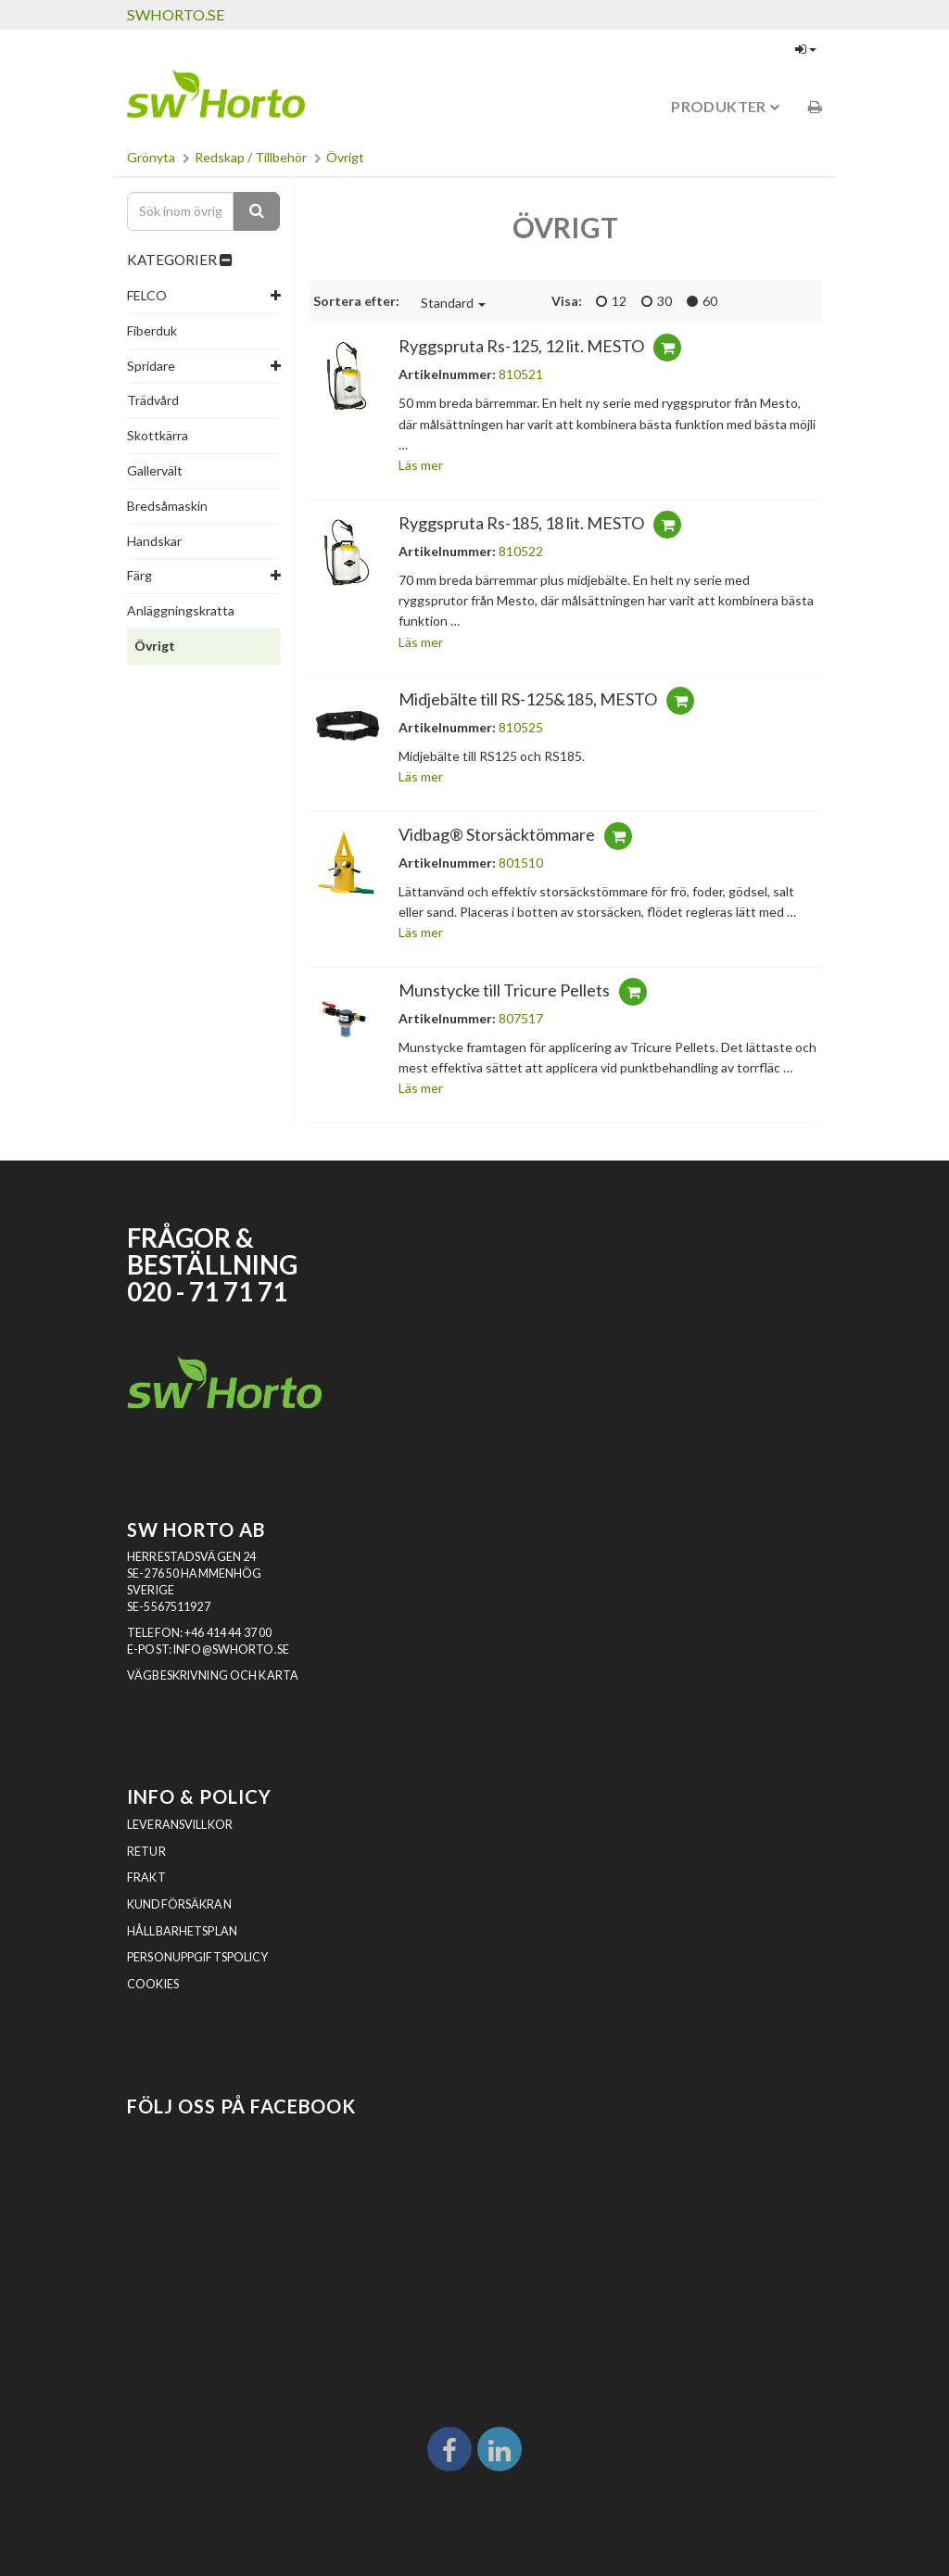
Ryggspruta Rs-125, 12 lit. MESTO (521, 346)
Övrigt (345, 157)
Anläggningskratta (180, 610)
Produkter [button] (725, 106)
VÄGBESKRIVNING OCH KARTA (212, 1675)
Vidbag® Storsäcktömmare (497, 834)
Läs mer (421, 465)
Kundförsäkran (179, 1904)
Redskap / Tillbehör (251, 157)
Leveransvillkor (180, 1825)
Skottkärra (157, 435)
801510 (521, 862)
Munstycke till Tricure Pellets (504, 990)
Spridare (151, 366)
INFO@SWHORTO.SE (231, 1649)
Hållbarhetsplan (182, 1931)
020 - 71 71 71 (207, 1291)
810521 (521, 374)
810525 (521, 727)
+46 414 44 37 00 (228, 1633)
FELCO (147, 295)
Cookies (153, 1984)
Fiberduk (152, 330)
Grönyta (151, 157)
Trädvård (153, 400)
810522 (521, 551)
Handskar (154, 541)
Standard (453, 303)
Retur (146, 1852)
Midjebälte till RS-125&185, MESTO (528, 699)
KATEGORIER (179, 259)
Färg (139, 575)
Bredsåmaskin (167, 506)
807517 (521, 1018)
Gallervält (155, 470)
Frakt (146, 1877)
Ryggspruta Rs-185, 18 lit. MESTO (521, 523)
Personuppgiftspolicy (198, 1957)
